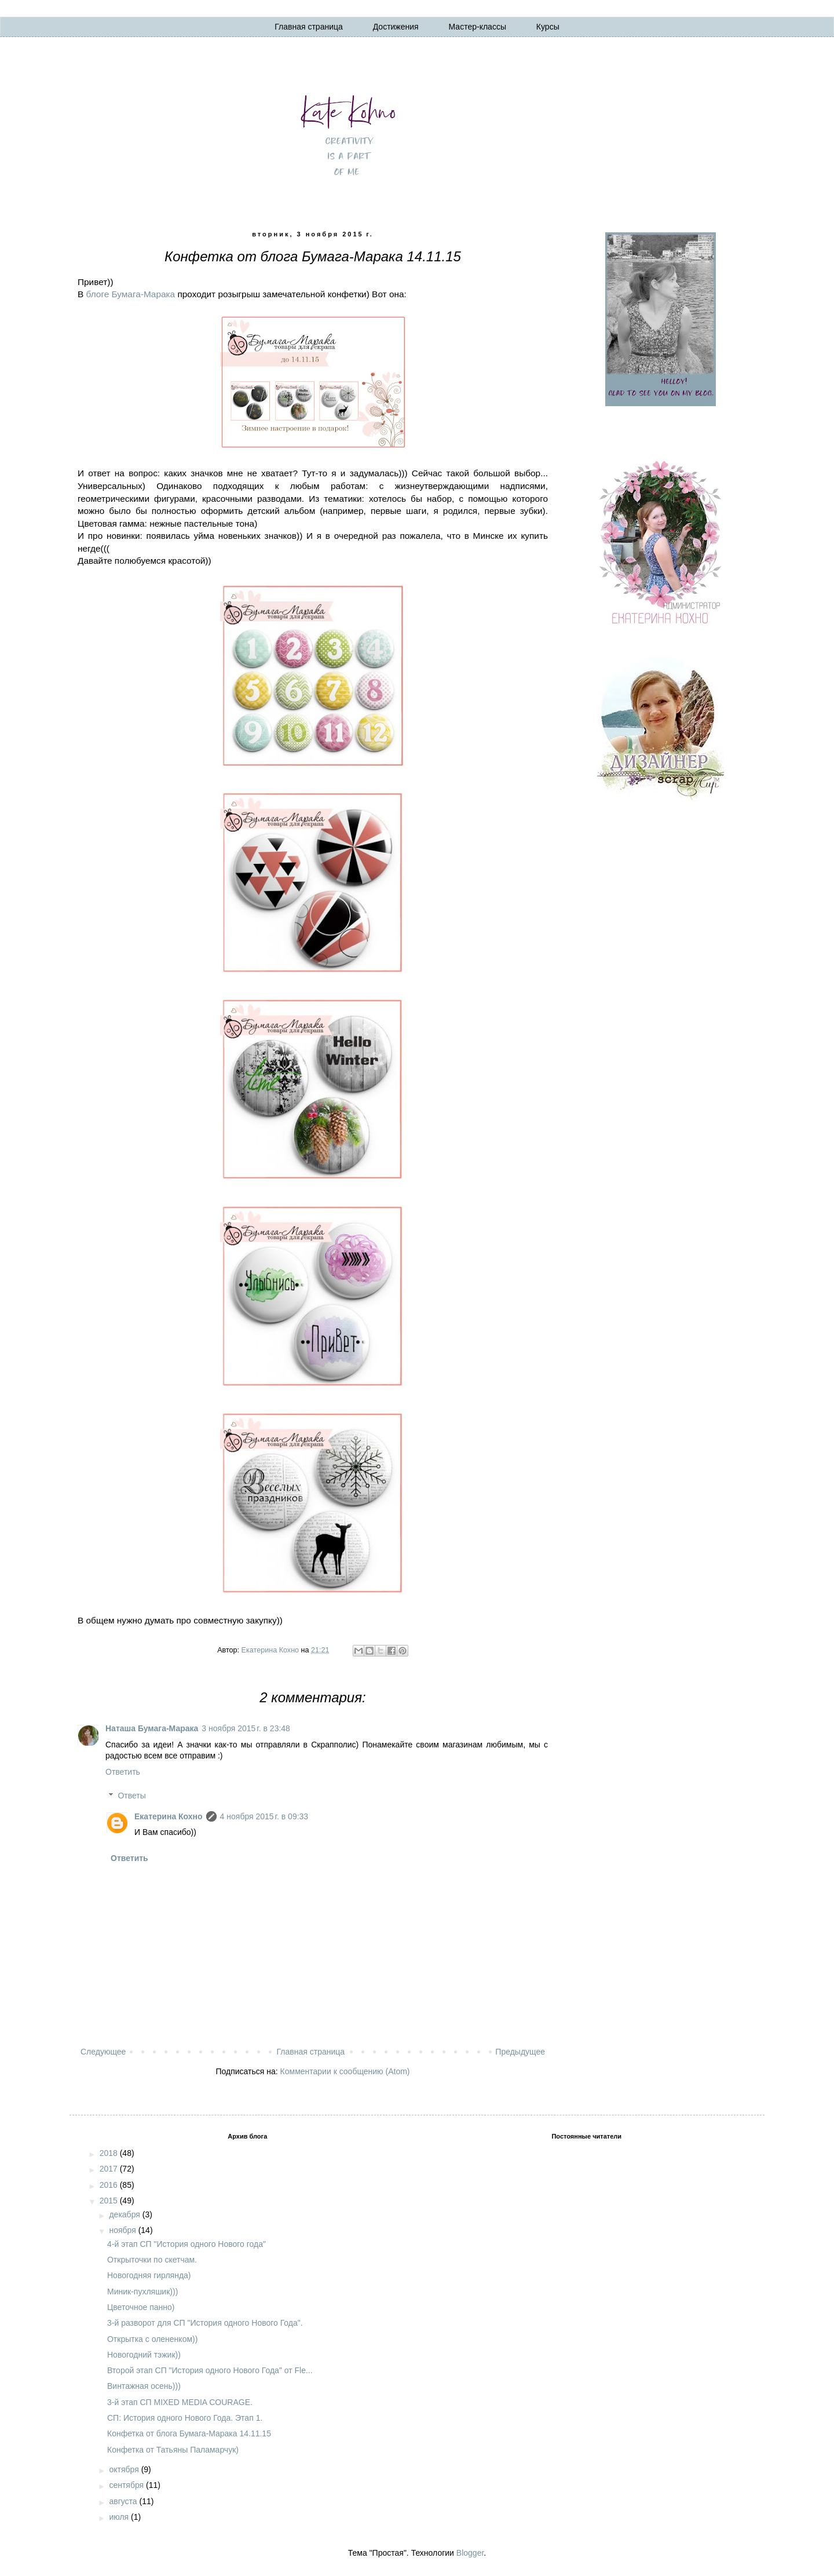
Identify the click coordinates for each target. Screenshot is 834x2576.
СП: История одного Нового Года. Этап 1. (184, 2417)
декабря (125, 2214)
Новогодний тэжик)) (144, 2354)
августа (124, 2501)
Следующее (103, 2051)
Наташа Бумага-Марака (151, 1728)
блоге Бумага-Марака (130, 294)
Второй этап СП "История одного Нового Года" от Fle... (210, 2370)
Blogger (470, 2552)
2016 (110, 2185)
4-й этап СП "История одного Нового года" (186, 2244)
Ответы (131, 1795)
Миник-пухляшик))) (142, 2291)
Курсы (547, 26)
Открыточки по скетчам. (152, 2259)
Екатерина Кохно (168, 1816)
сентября (127, 2485)
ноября (123, 2230)
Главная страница (309, 26)
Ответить (122, 1771)
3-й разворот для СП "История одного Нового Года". (205, 2322)
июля (120, 2517)
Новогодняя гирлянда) (149, 2275)
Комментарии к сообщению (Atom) (345, 2071)
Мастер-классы (477, 26)
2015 (110, 2200)
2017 (110, 2168)
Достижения (396, 26)
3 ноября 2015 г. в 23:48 (246, 1728)
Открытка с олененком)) (152, 2339)
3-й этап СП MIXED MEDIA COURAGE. (180, 2402)
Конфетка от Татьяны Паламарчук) (173, 2449)
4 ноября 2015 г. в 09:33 (264, 1816)
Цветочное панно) (140, 2307)
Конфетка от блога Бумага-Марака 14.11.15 (189, 2433)
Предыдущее (520, 2051)
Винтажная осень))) (144, 2386)
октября (125, 2469)
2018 (110, 2153)
